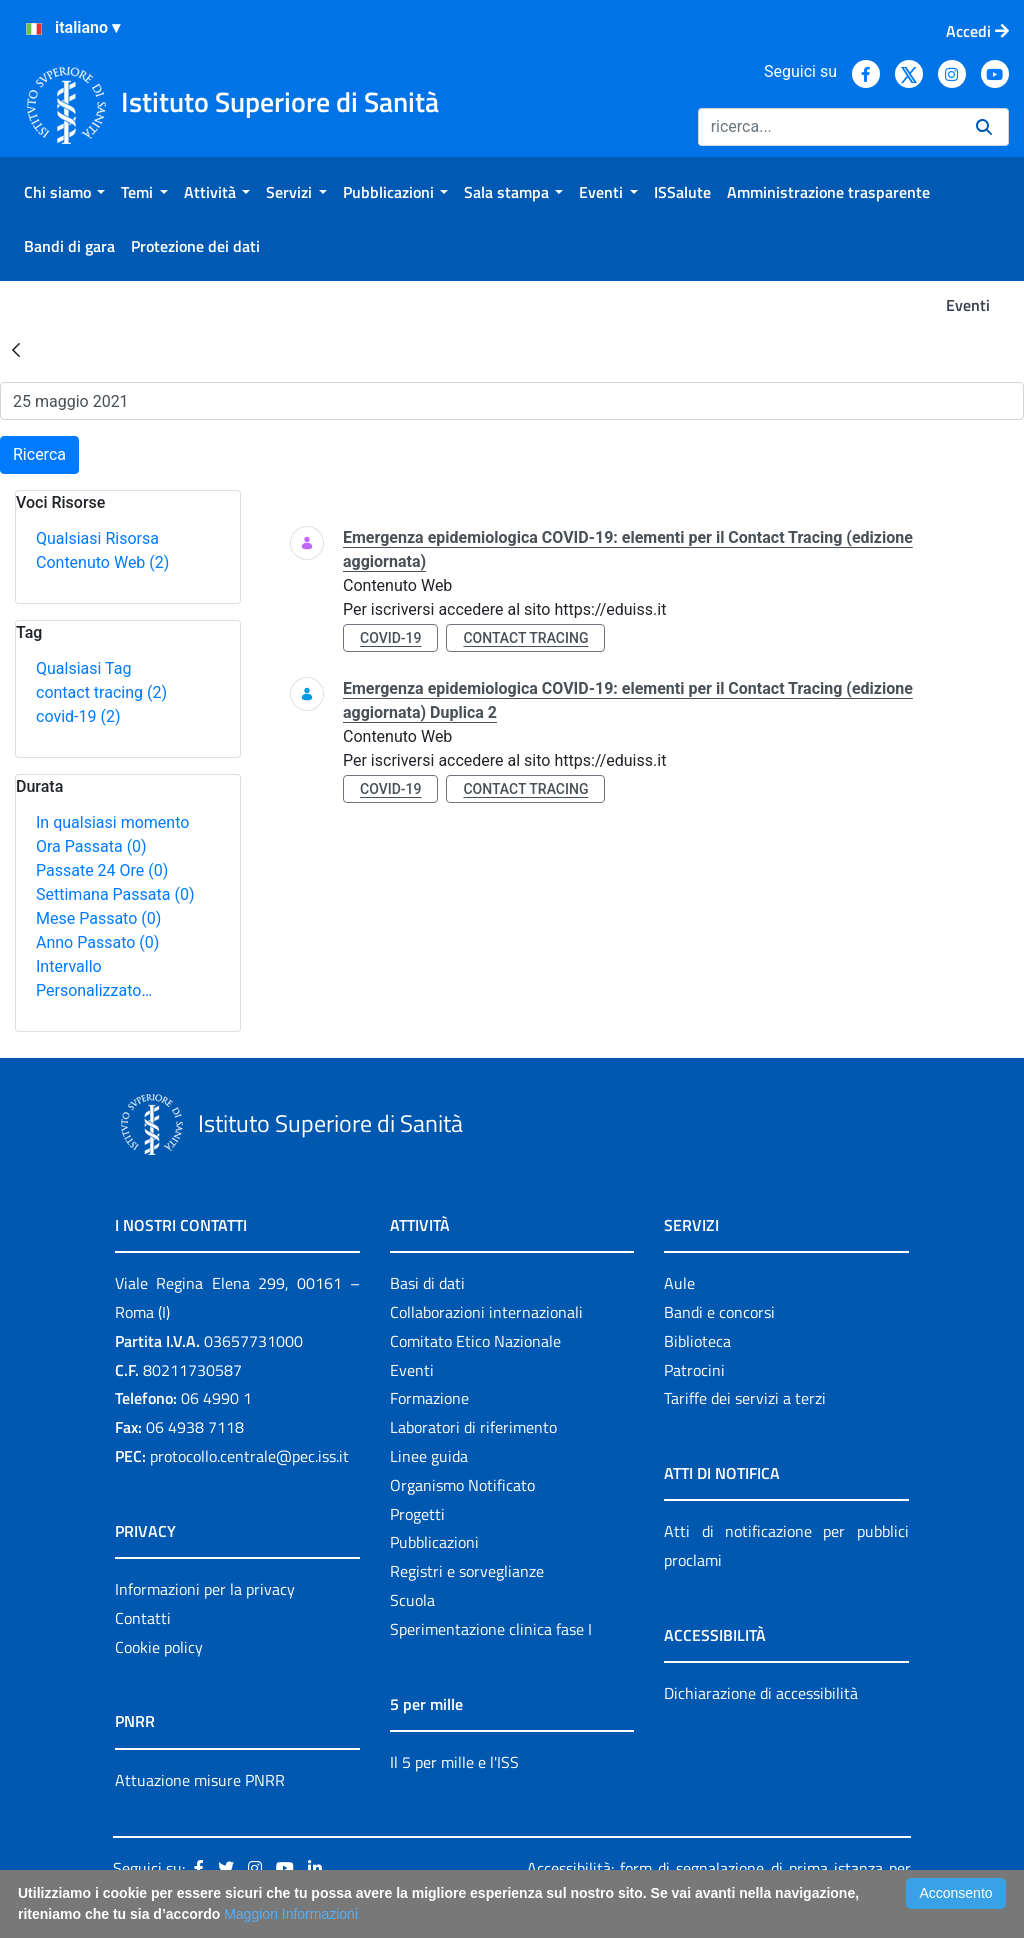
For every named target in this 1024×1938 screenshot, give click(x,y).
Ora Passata (91, 846)
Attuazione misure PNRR (200, 1780)
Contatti (143, 1618)
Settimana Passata (115, 894)
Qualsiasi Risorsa (97, 538)
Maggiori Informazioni (291, 1914)
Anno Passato (97, 942)
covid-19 (78, 716)
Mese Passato (98, 918)
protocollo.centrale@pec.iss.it (249, 1456)
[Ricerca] (829, 127)
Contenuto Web (102, 562)
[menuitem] (64, 192)
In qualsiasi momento (112, 822)
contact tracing (101, 692)
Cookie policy (159, 1647)
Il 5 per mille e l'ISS (454, 1762)
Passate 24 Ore (102, 870)
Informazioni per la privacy (205, 1589)
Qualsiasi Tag (83, 668)
